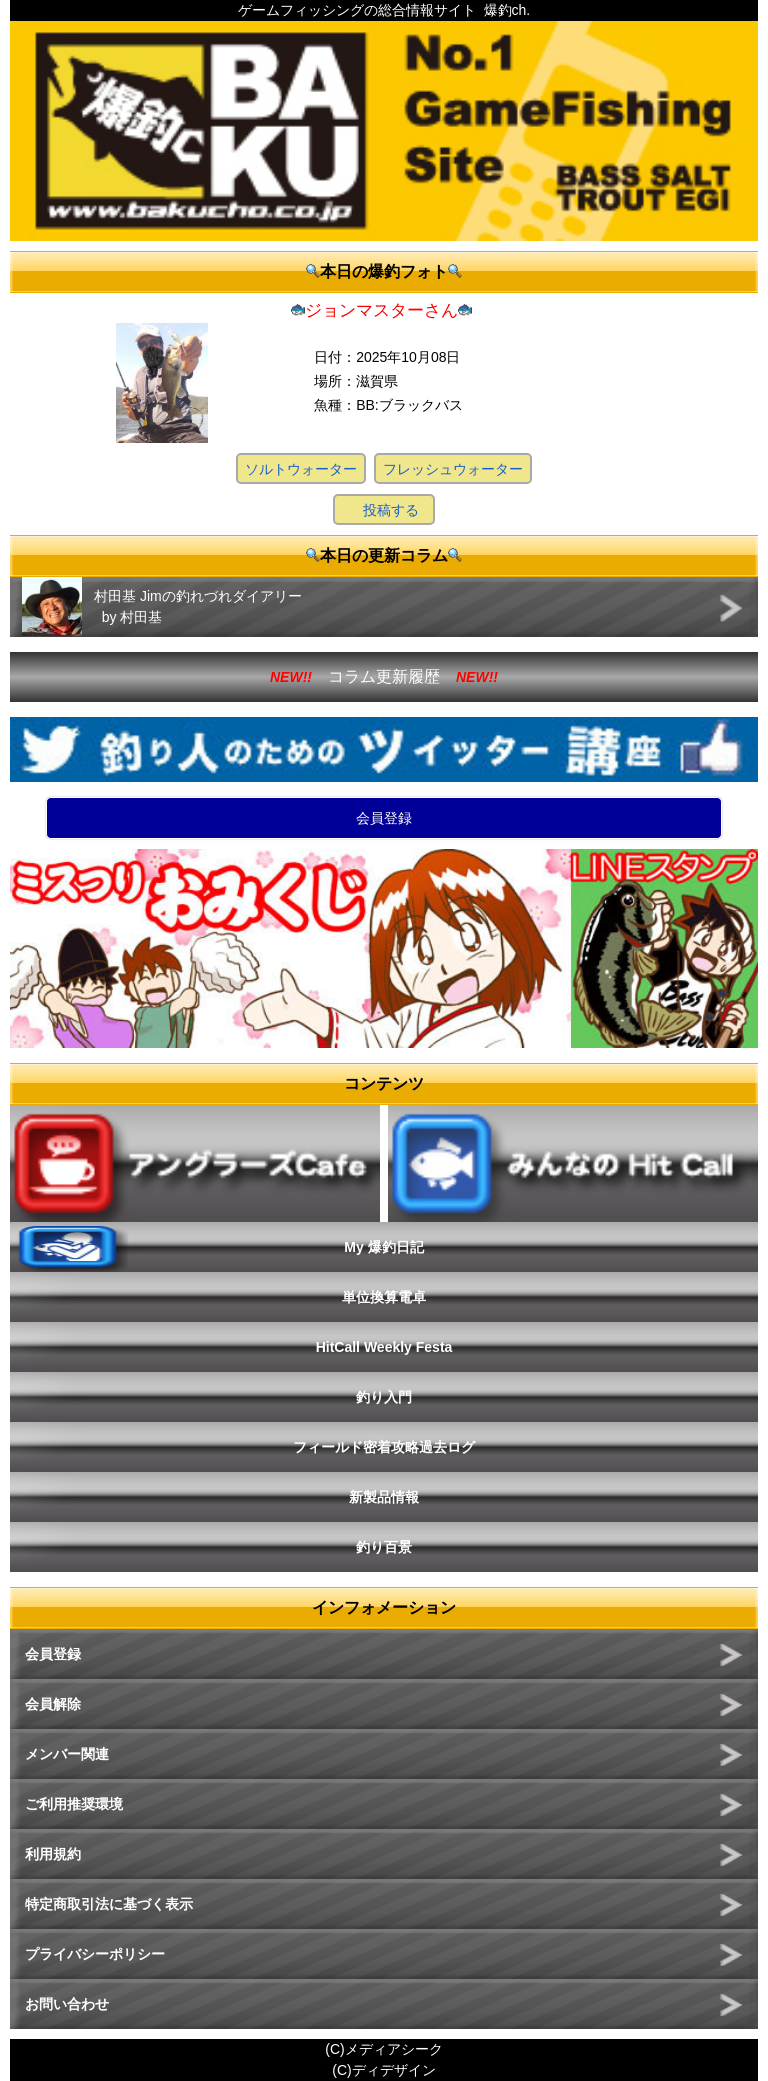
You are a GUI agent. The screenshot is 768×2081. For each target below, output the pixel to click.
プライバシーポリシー (95, 1954)
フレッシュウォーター (453, 469)
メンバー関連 (67, 1754)
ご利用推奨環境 (74, 1804)
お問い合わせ (67, 2004)
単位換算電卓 (384, 1297)
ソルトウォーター (301, 469)
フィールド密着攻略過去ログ (384, 1447)
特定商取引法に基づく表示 (109, 1904)
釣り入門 (384, 1397)
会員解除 (53, 1704)
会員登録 (384, 818)
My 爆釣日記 (383, 1247)
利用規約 (53, 1854)
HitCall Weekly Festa (384, 1347)
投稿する (391, 510)
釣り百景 (384, 1547)
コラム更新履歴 (384, 676)
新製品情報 (384, 1497)
